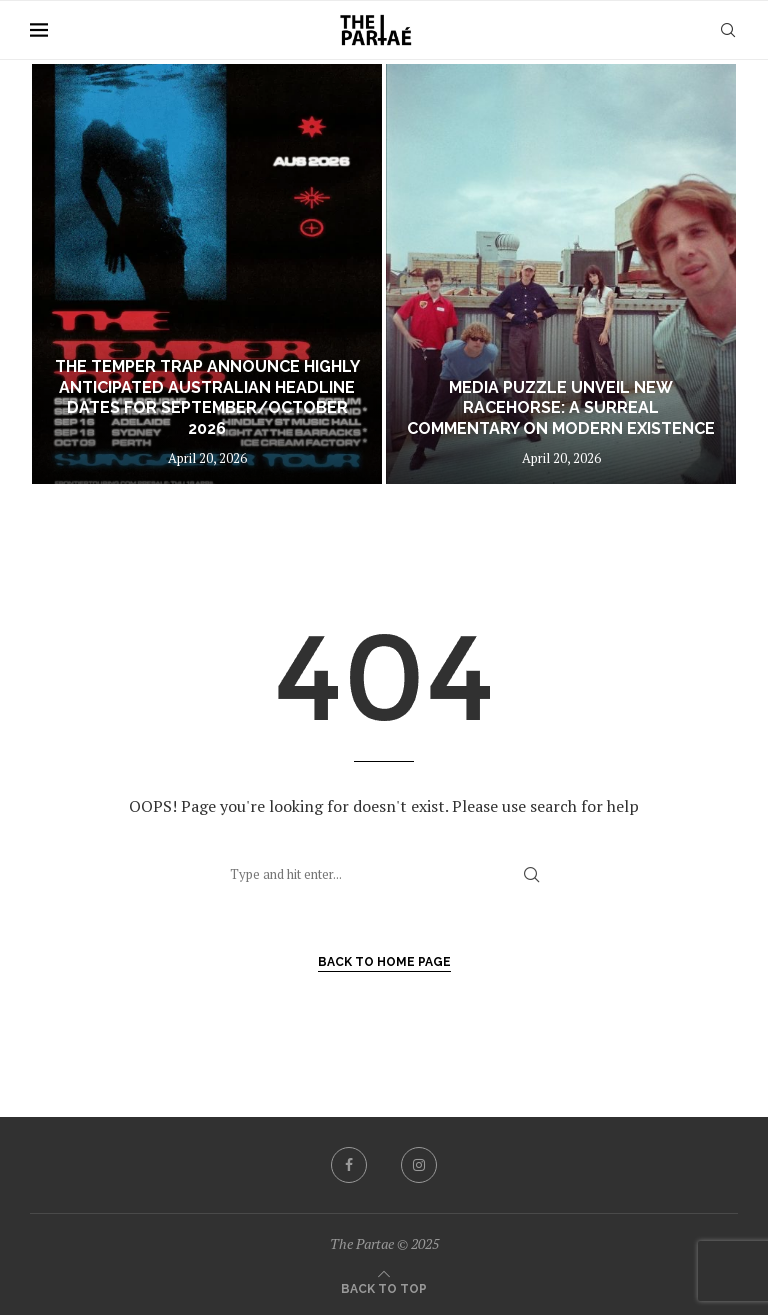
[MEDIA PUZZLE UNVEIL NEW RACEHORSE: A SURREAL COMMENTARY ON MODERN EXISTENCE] (561, 274)
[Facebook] (349, 1165)
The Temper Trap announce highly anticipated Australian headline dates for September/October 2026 (207, 397)
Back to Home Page (384, 962)
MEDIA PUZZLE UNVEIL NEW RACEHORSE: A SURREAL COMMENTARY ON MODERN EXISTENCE (561, 408)
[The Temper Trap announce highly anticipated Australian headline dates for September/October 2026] (207, 274)
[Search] (728, 30)
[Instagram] (419, 1165)
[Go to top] (384, 1287)
